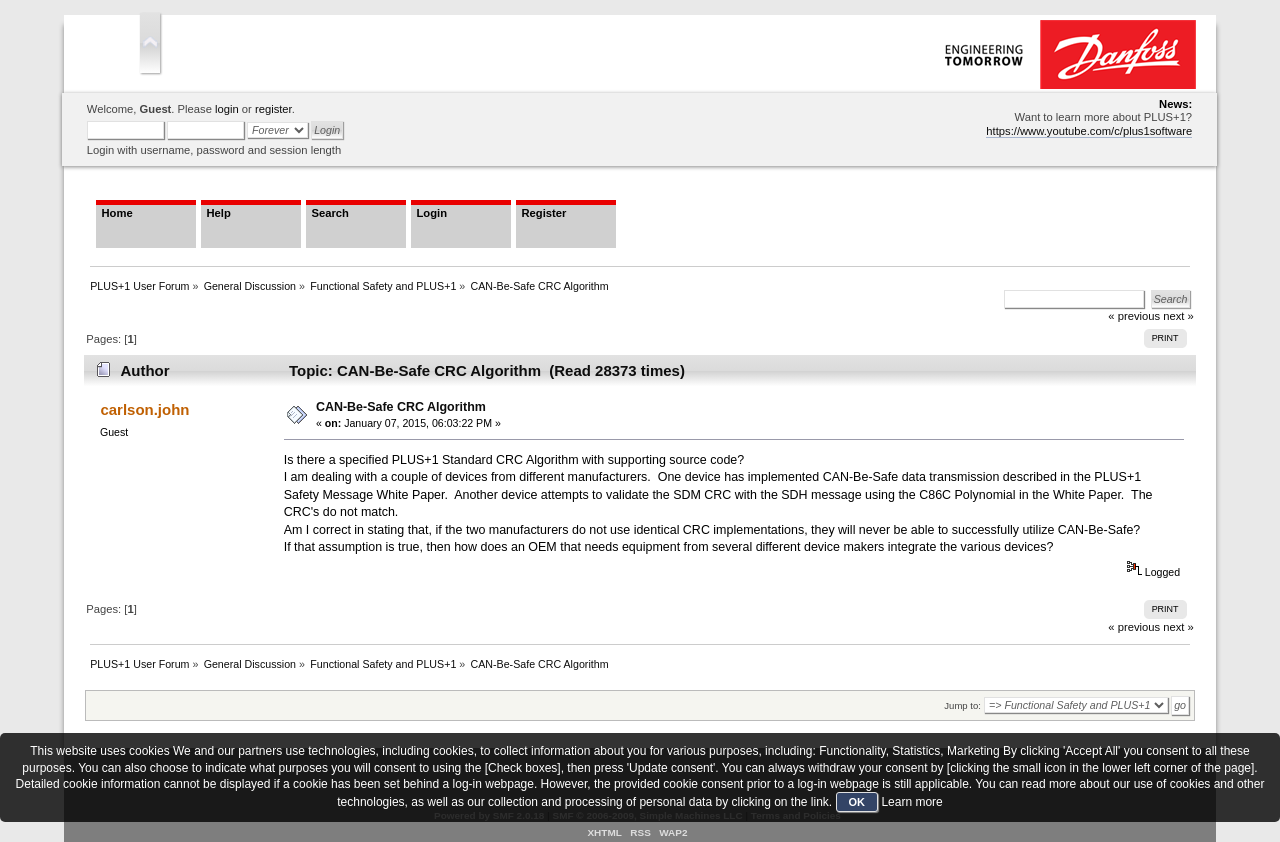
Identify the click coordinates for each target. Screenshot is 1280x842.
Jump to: (962, 705)
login (227, 109)
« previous (1134, 627)
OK (857, 802)
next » (1178, 627)
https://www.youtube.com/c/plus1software (1089, 131)
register (273, 109)
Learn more (911, 802)
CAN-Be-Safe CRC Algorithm (401, 407)
